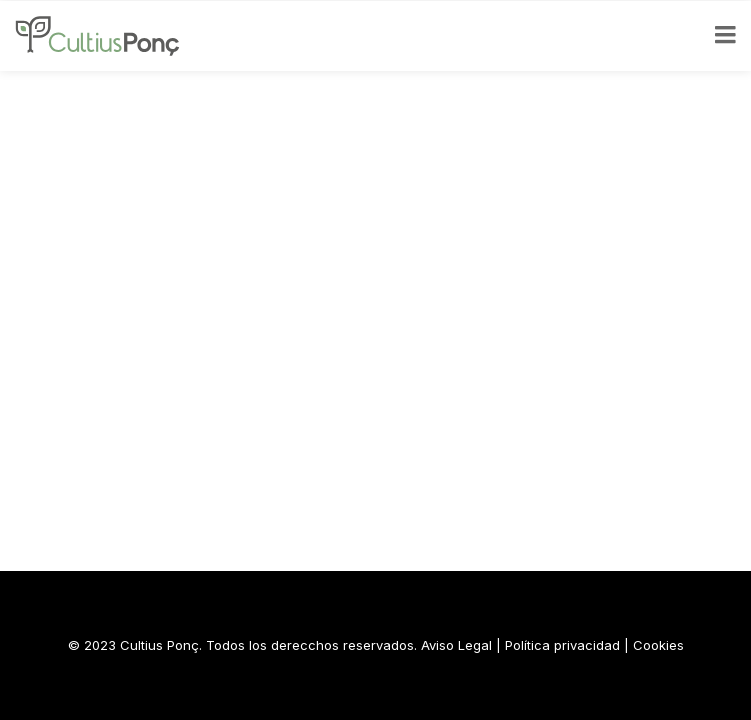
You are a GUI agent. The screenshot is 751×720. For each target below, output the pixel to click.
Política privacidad (562, 645)
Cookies (658, 645)
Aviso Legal (456, 645)
